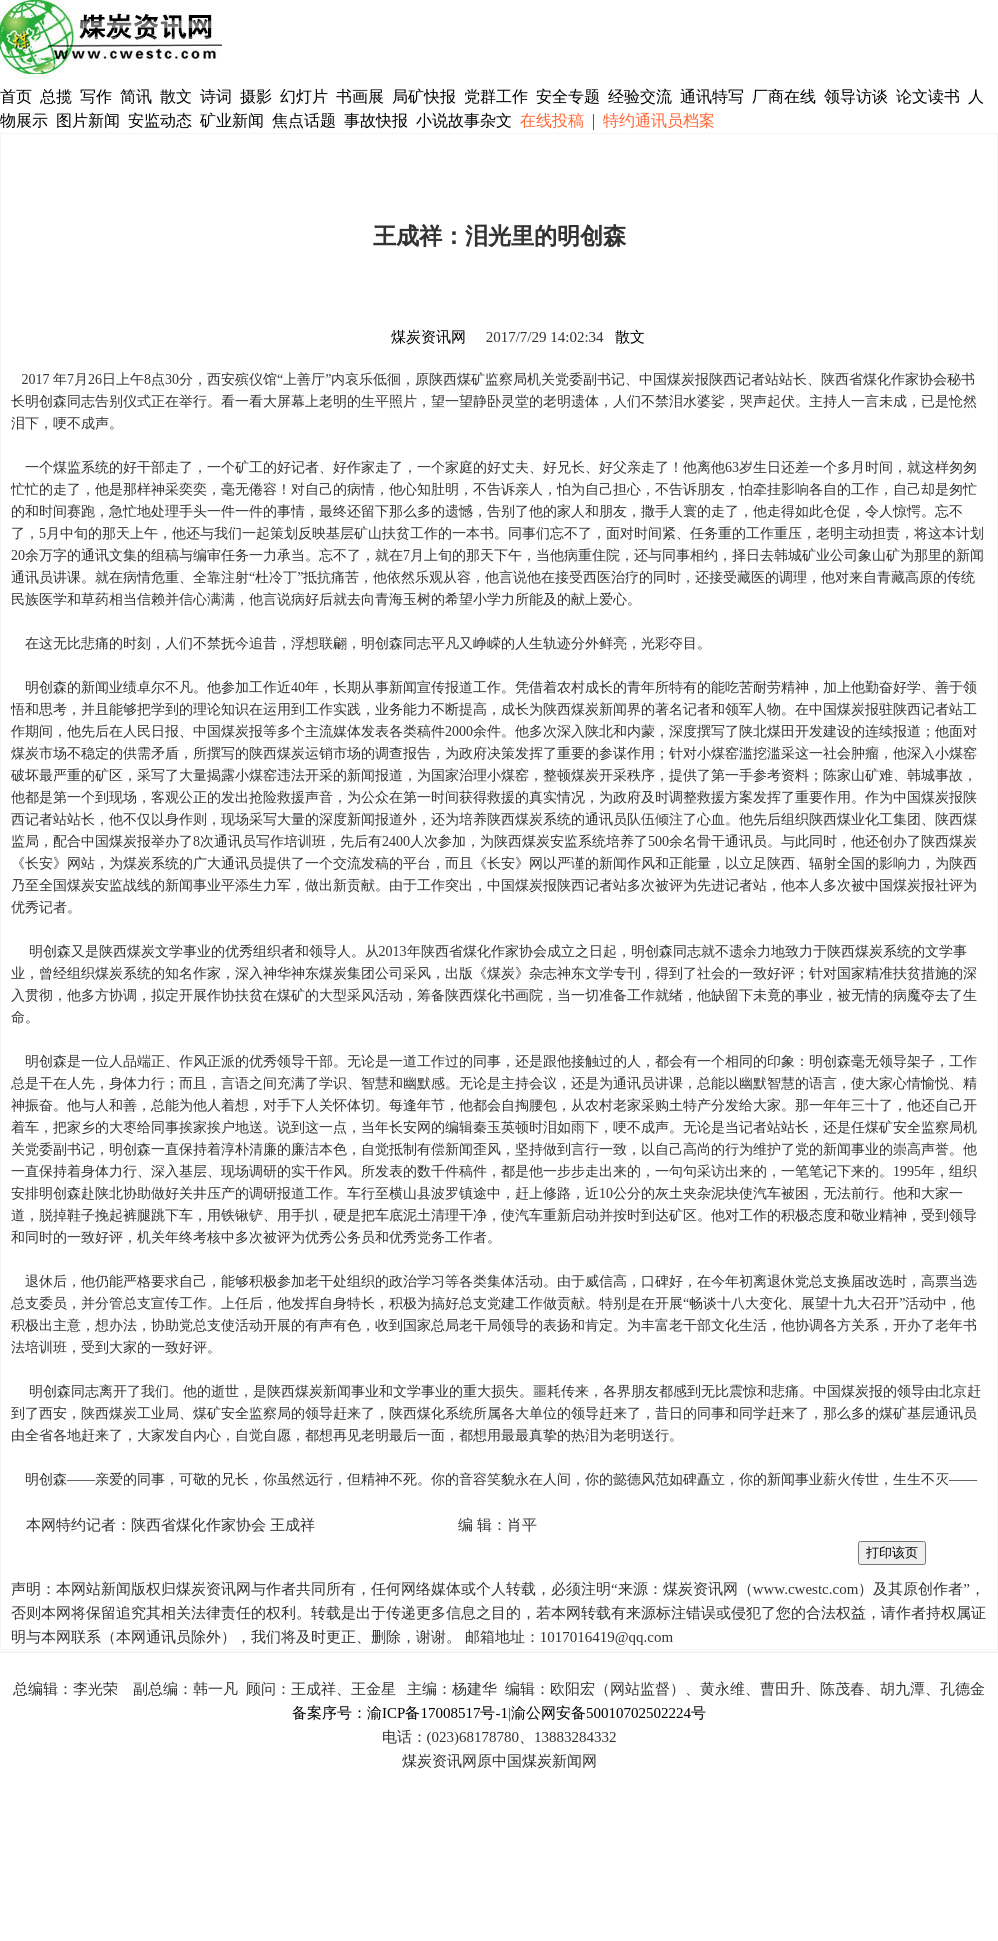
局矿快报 (424, 96)
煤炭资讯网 (428, 337)
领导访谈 (856, 96)
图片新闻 (88, 120)
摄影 (258, 96)
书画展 (360, 96)
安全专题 (568, 96)
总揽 (56, 96)
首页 (16, 96)
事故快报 (376, 120)
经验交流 (640, 96)
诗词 (218, 96)
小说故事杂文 (464, 120)
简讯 (136, 96)
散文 (178, 96)
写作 (96, 96)
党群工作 (496, 96)
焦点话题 (304, 120)
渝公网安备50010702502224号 (608, 1713)
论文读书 (928, 96)
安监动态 (160, 120)
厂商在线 (784, 96)
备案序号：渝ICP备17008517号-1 (400, 1713)
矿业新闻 (232, 120)
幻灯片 (304, 96)
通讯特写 (712, 96)
